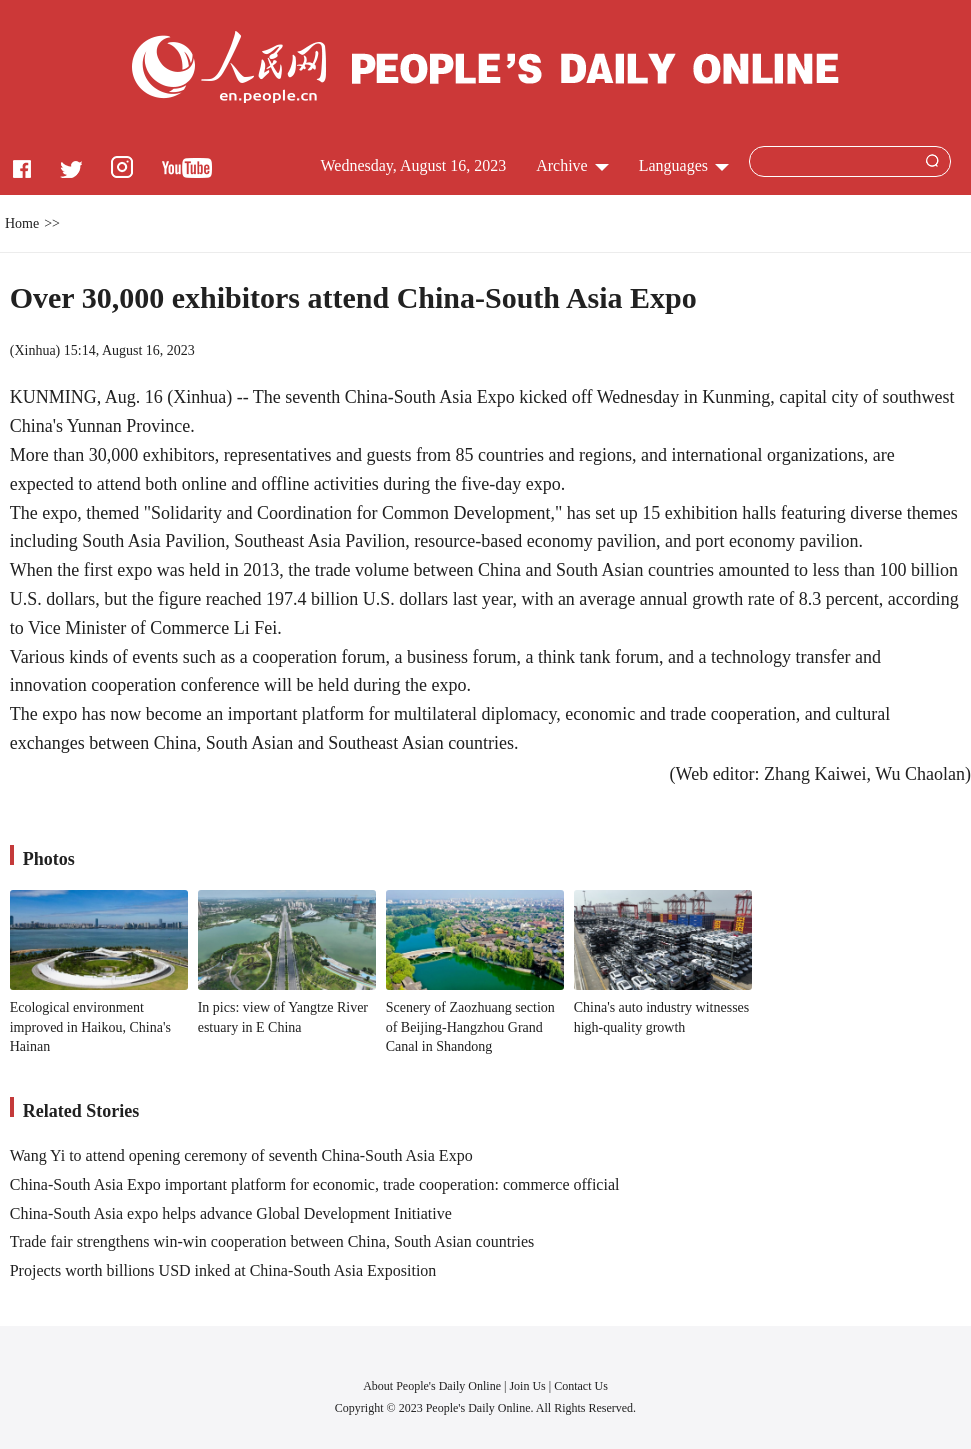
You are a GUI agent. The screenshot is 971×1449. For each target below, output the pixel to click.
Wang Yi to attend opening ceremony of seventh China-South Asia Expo (241, 1155)
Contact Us (581, 1386)
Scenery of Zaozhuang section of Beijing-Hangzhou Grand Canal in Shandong (470, 1027)
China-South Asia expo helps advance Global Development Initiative (231, 1213)
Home (22, 223)
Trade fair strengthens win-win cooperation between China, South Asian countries (272, 1241)
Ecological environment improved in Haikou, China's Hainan (90, 1027)
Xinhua (34, 350)
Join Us (528, 1386)
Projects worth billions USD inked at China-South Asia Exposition (223, 1270)
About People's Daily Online (432, 1386)
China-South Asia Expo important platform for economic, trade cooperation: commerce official (315, 1184)
